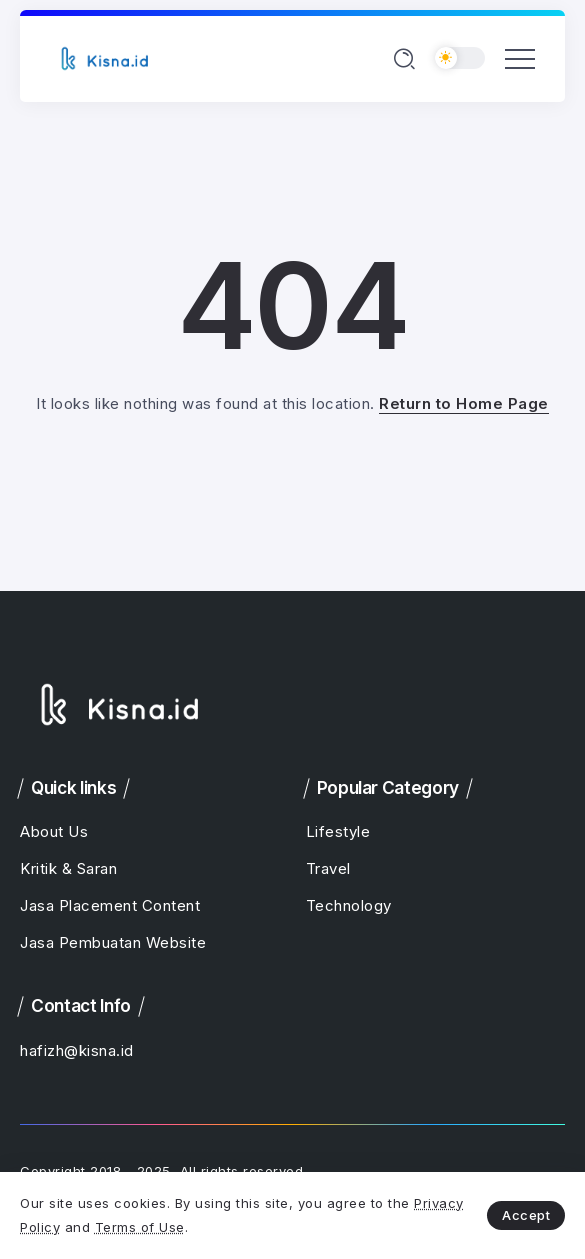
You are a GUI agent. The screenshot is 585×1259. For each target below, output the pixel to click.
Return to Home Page (464, 403)
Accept (526, 1215)
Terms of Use (140, 1227)
